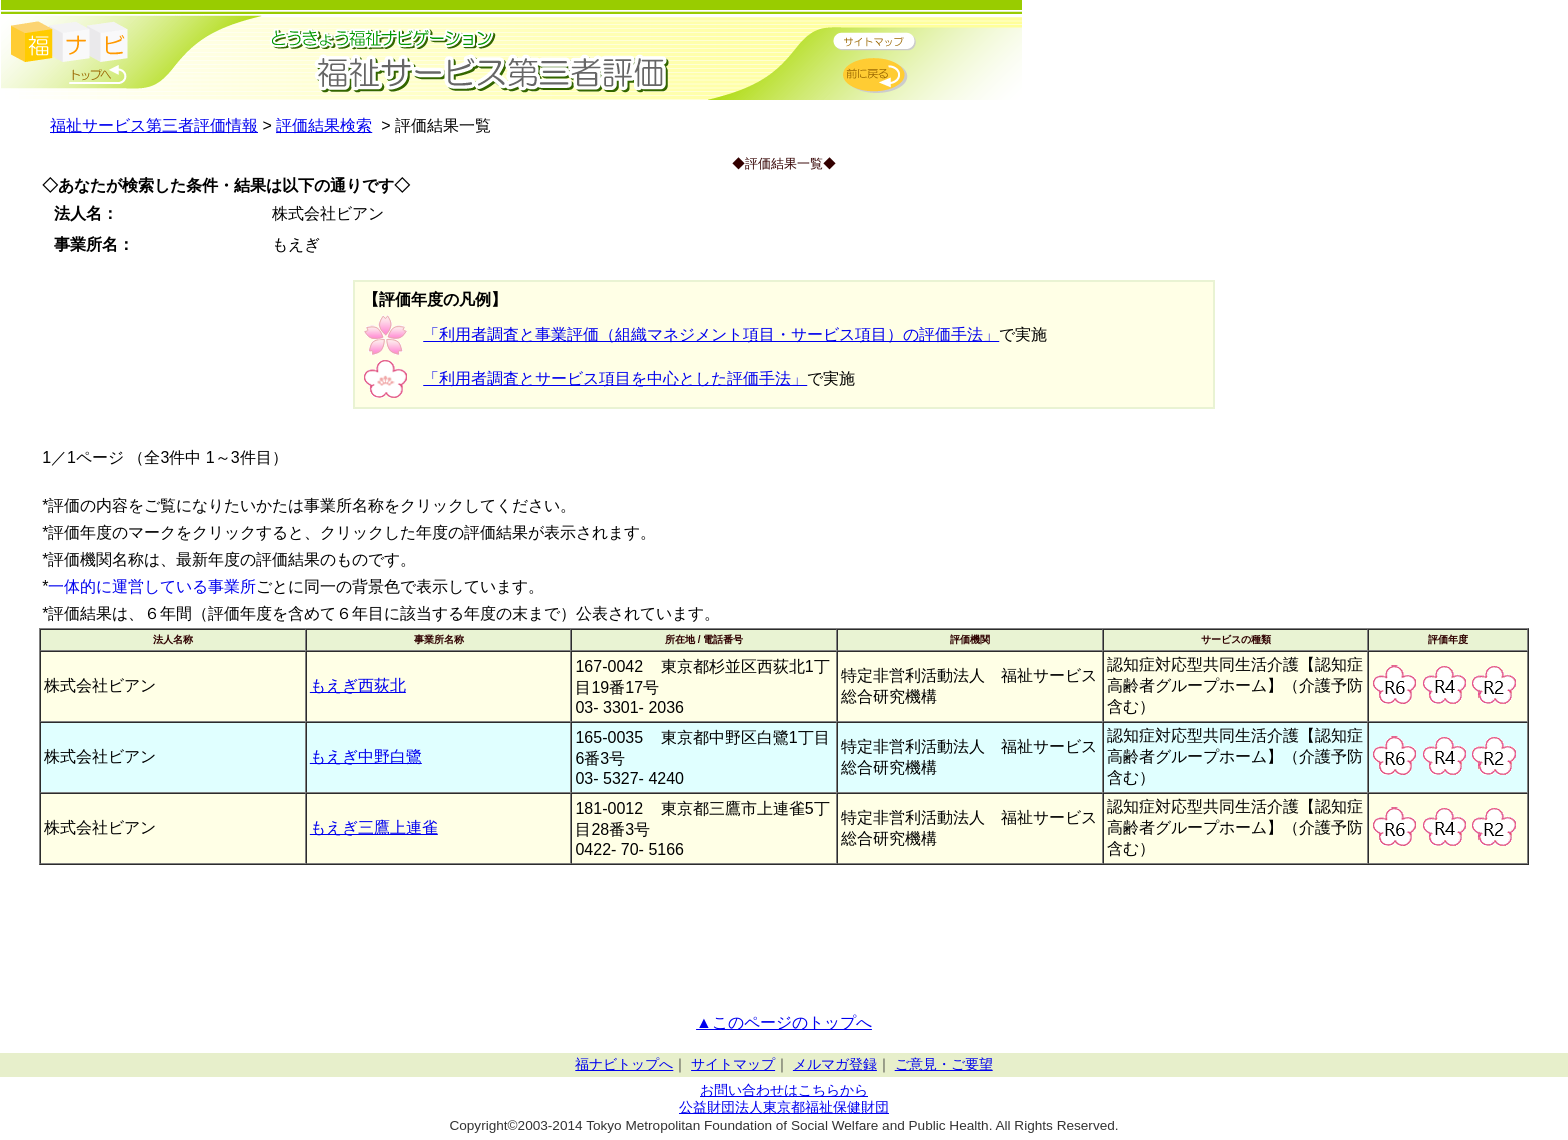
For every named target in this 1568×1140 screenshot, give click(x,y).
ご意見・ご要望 (944, 1064)
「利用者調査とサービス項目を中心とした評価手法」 (615, 378)
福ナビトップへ (624, 1064)
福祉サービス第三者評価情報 (154, 125)
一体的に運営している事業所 (152, 586)
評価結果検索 (324, 125)
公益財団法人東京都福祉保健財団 (784, 1107)
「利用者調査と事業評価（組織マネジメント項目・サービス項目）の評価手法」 (711, 334)
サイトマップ (733, 1064)
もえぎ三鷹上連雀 (374, 827)
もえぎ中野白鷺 (366, 756)
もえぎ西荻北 (358, 685)
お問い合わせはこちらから (784, 1090)
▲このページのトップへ (784, 1022)
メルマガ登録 (835, 1064)
